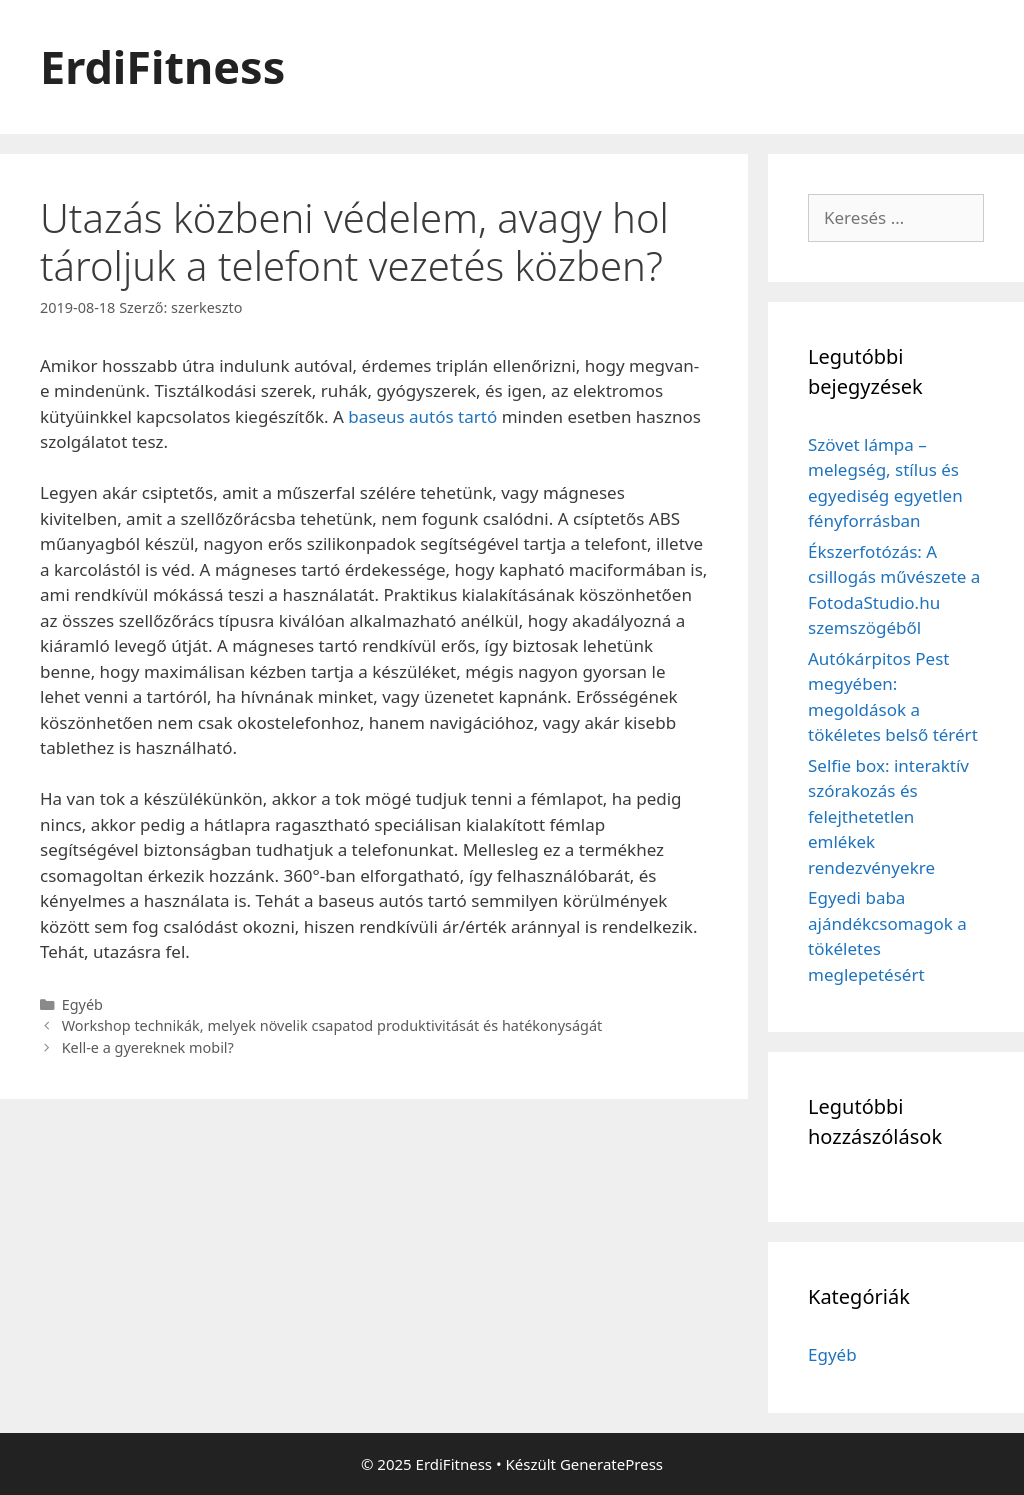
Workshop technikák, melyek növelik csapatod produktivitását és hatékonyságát (332, 1025)
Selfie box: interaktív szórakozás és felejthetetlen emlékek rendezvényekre (888, 816)
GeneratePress (611, 1464)
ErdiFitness (162, 66)
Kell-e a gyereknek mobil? (148, 1047)
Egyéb (82, 1004)
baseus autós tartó (422, 416)
